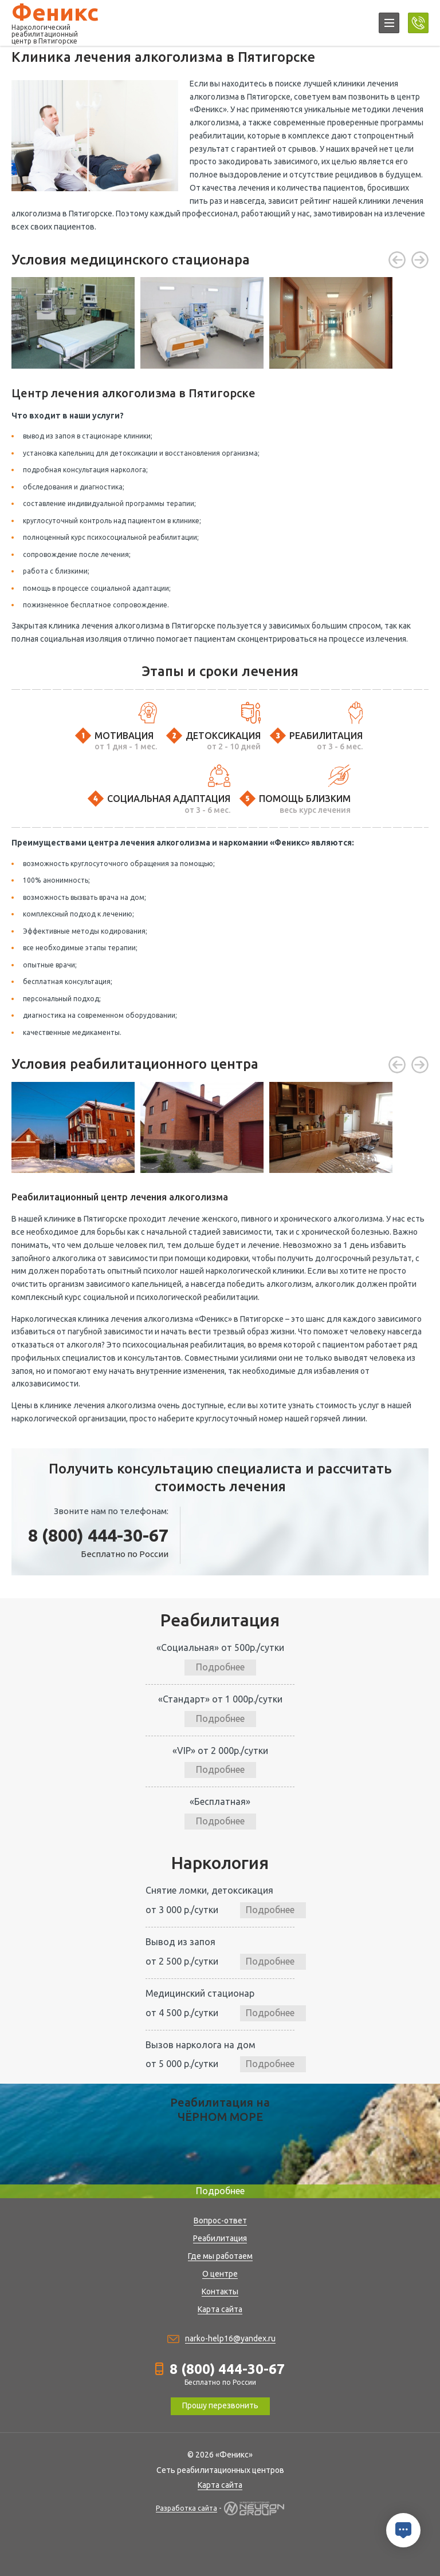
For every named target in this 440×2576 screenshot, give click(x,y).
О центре (220, 2273)
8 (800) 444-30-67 (98, 1535)
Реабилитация (220, 2238)
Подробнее (220, 1667)
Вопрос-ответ (220, 2220)
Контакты (220, 2291)
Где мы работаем (220, 2256)
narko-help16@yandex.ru (230, 2338)
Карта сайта (220, 2309)
